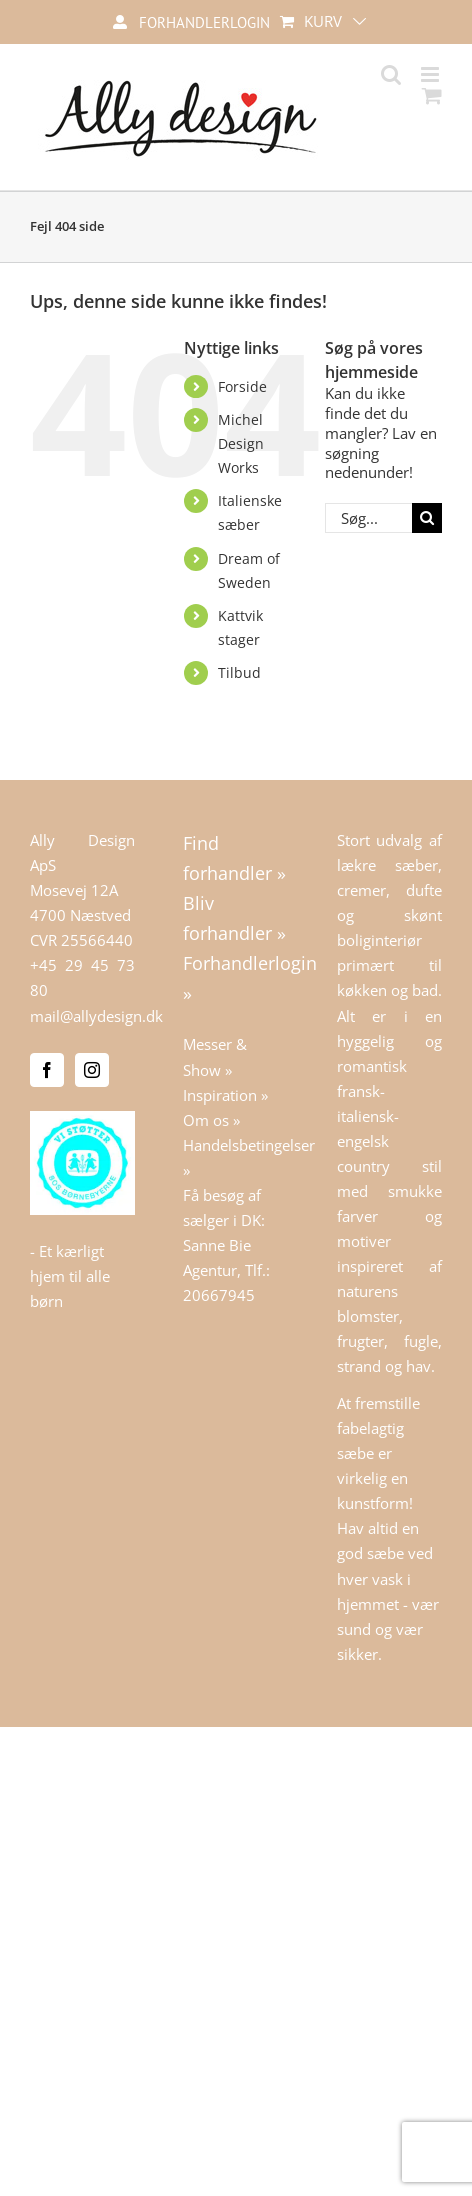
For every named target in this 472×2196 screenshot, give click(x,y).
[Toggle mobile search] (391, 74)
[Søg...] (368, 518)
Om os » (211, 1120)
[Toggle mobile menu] (431, 74)
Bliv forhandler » (234, 918)
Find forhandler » (234, 858)
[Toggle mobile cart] (432, 95)
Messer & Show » (215, 1056)
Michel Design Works (241, 443)
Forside (242, 386)
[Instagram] (92, 1070)
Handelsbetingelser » (235, 1157)
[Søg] (427, 518)
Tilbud (239, 672)
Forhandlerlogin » (235, 978)
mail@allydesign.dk (96, 1016)
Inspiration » (225, 1095)
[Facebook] (47, 1070)
